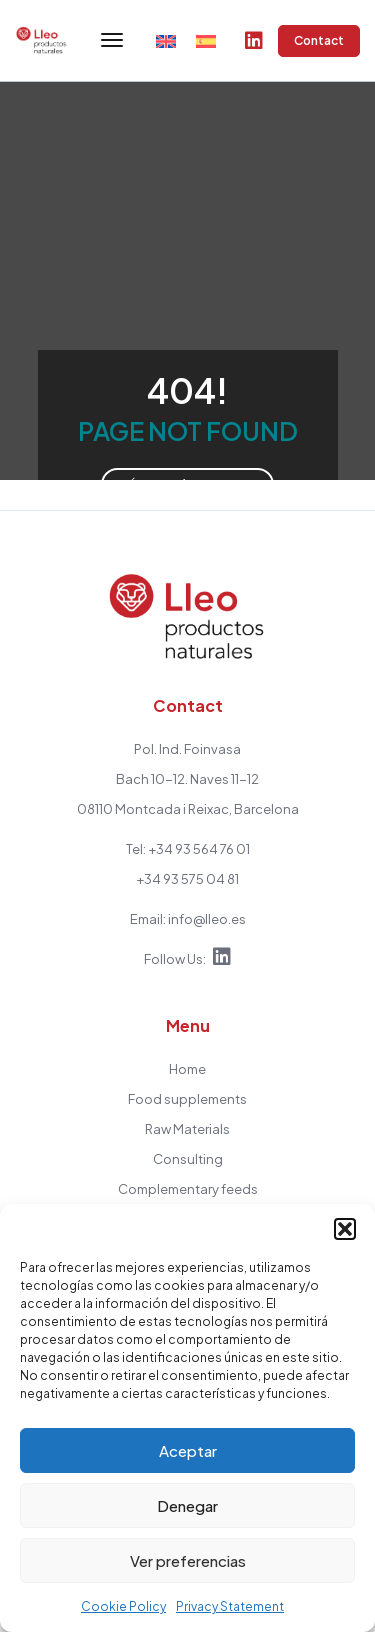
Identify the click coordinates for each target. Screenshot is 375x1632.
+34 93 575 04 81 (187, 879)
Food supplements (187, 1099)
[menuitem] (166, 40)
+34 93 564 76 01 (199, 849)
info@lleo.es (207, 919)
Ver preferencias (188, 1560)
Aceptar (188, 1450)
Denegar (187, 1505)
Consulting (188, 1159)
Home (187, 1069)
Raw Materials (187, 1129)
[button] (345, 1229)
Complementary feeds (188, 1189)
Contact (319, 41)
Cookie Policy (123, 1606)
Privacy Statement (230, 1606)
